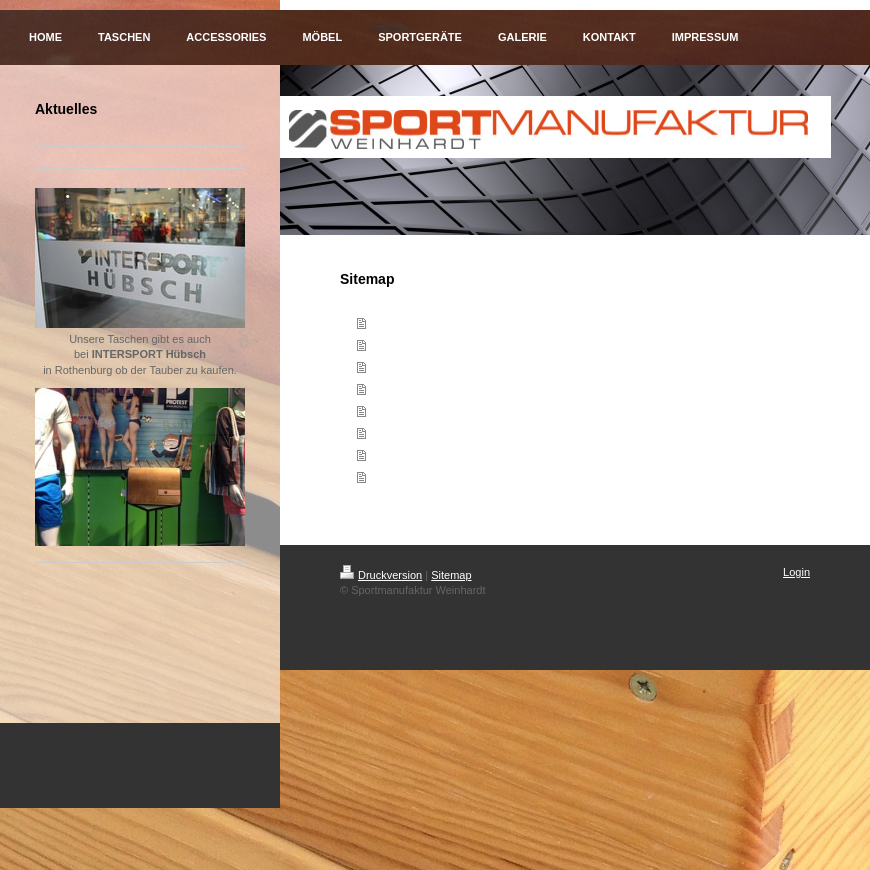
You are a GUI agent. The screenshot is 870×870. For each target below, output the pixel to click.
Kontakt (390, 455)
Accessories (402, 367)
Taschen (392, 345)
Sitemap (451, 575)
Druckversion (381, 575)
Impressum (399, 477)
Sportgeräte (401, 411)
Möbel (386, 389)
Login (796, 572)
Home (385, 323)
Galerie (388, 433)
